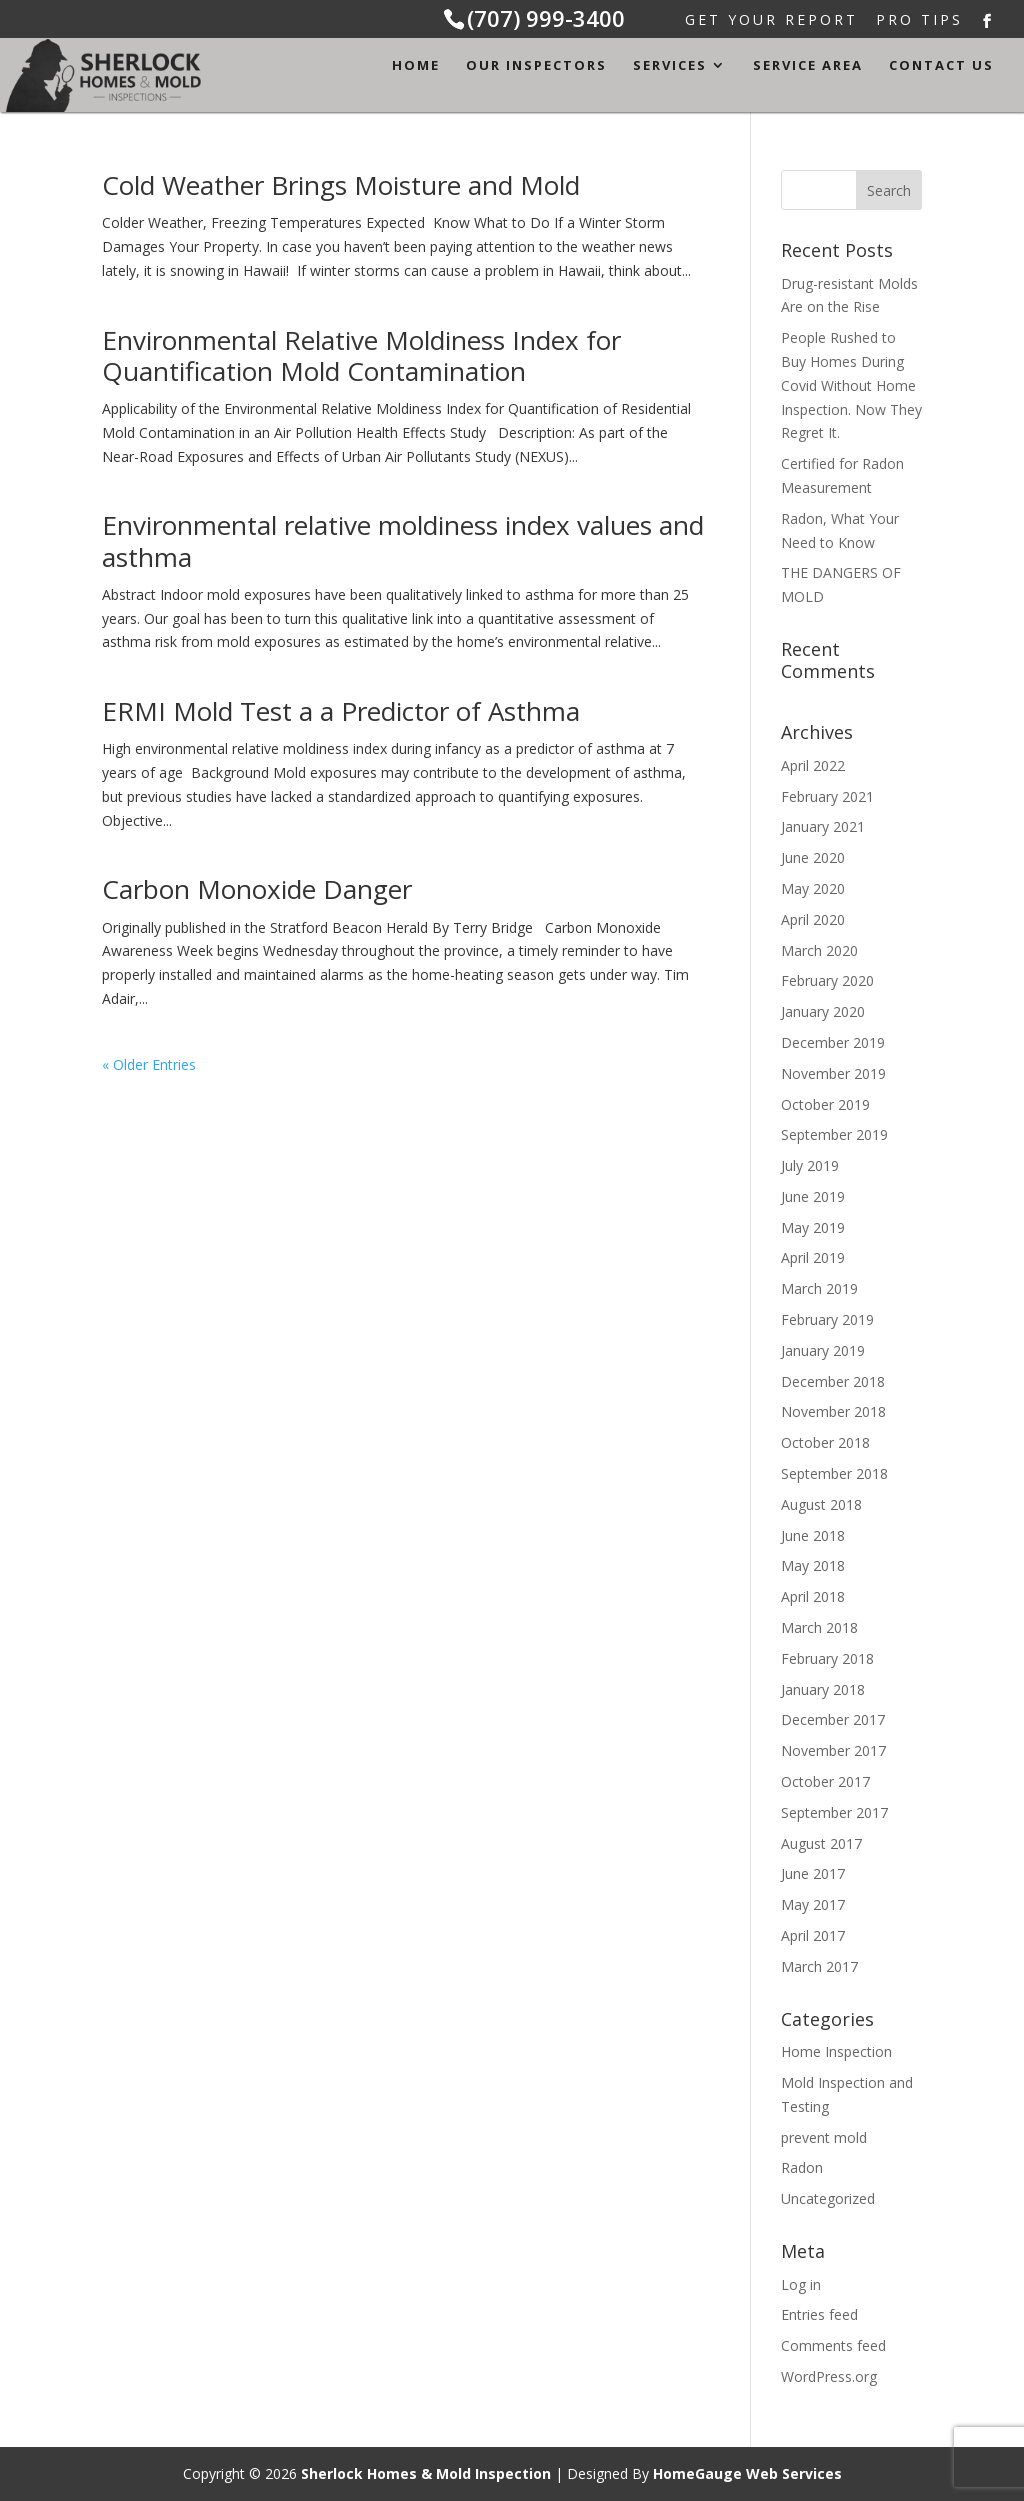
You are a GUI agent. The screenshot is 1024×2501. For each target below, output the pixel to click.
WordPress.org (829, 2376)
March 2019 (819, 1288)
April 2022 (813, 765)
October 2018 (825, 1442)
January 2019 (823, 1350)
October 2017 (825, 1781)
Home (416, 66)
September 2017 (834, 1812)
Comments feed (833, 2345)
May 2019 (813, 1227)
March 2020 (819, 950)
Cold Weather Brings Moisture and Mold (341, 185)
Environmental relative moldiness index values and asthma (403, 540)
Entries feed (819, 2314)
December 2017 (833, 1719)
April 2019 (813, 1257)
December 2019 (833, 1042)
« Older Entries (149, 1064)
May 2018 (813, 1565)
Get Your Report (771, 21)
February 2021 (827, 796)
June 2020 (813, 857)
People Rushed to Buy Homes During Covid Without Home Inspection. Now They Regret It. (851, 385)
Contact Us (941, 66)
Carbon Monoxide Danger (257, 889)
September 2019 (834, 1134)
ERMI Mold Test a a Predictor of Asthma (341, 711)
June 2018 (813, 1535)
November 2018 (833, 1411)
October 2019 (825, 1104)
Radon (802, 2167)
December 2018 (833, 1381)
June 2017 (813, 1873)
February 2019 (827, 1319)
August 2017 (821, 1843)
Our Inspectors (536, 66)
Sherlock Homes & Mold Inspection (426, 2473)
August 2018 (821, 1504)
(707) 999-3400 (546, 18)
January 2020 (823, 1011)
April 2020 (813, 919)
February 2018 (827, 1658)
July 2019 (810, 1165)
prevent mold (824, 2137)
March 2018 (819, 1627)
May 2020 (813, 888)
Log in (801, 2284)
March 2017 (819, 1966)
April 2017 (813, 1935)
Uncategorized (828, 2198)
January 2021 (823, 826)
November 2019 (833, 1073)
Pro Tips (919, 21)
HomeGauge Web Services (747, 2473)
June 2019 (813, 1196)
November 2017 (833, 1750)
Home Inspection (836, 2051)
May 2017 (813, 1904)
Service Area (808, 66)
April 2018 (813, 1596)
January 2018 (823, 1689)
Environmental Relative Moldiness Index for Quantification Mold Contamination (361, 355)
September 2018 (834, 1473)
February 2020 (827, 980)
